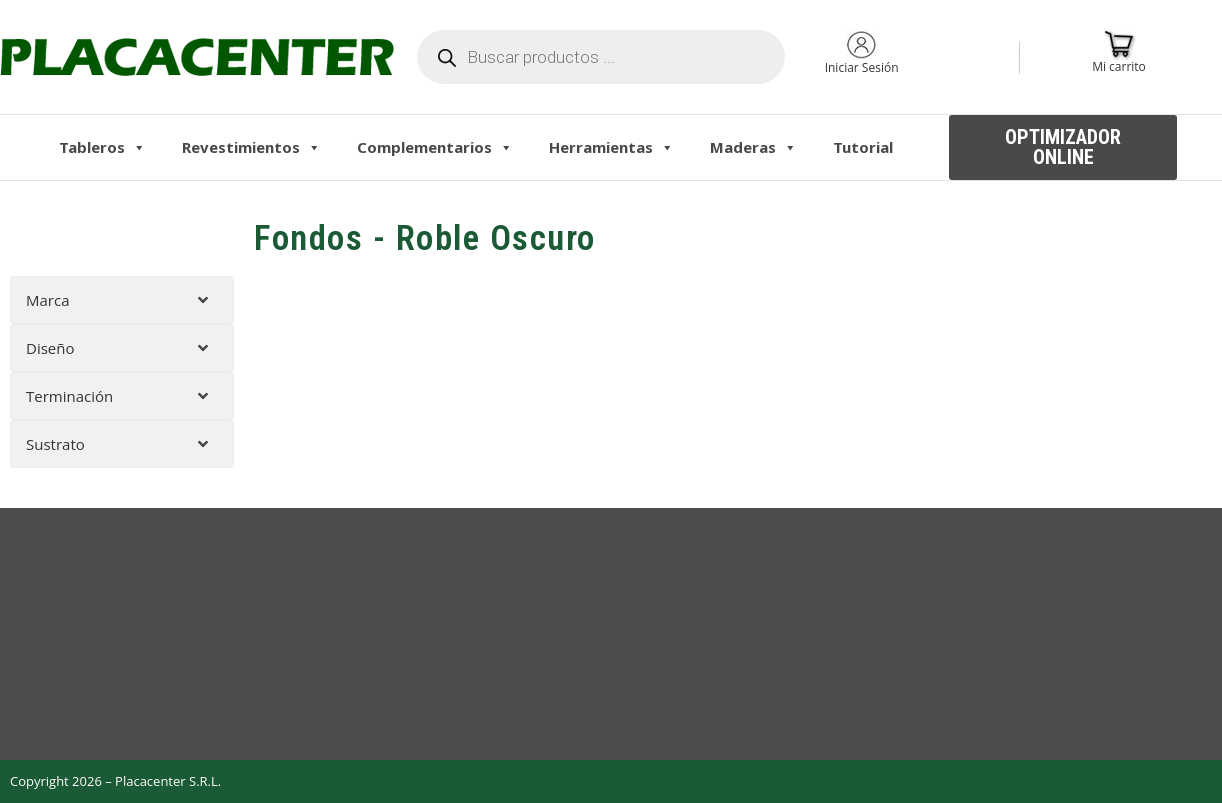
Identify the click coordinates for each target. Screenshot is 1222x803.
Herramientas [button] (611, 147)
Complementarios (435, 147)
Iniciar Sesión (862, 67)
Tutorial (863, 147)
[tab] (122, 300)
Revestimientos (251, 147)
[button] (1063, 147)
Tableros (102, 147)
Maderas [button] (753, 147)
